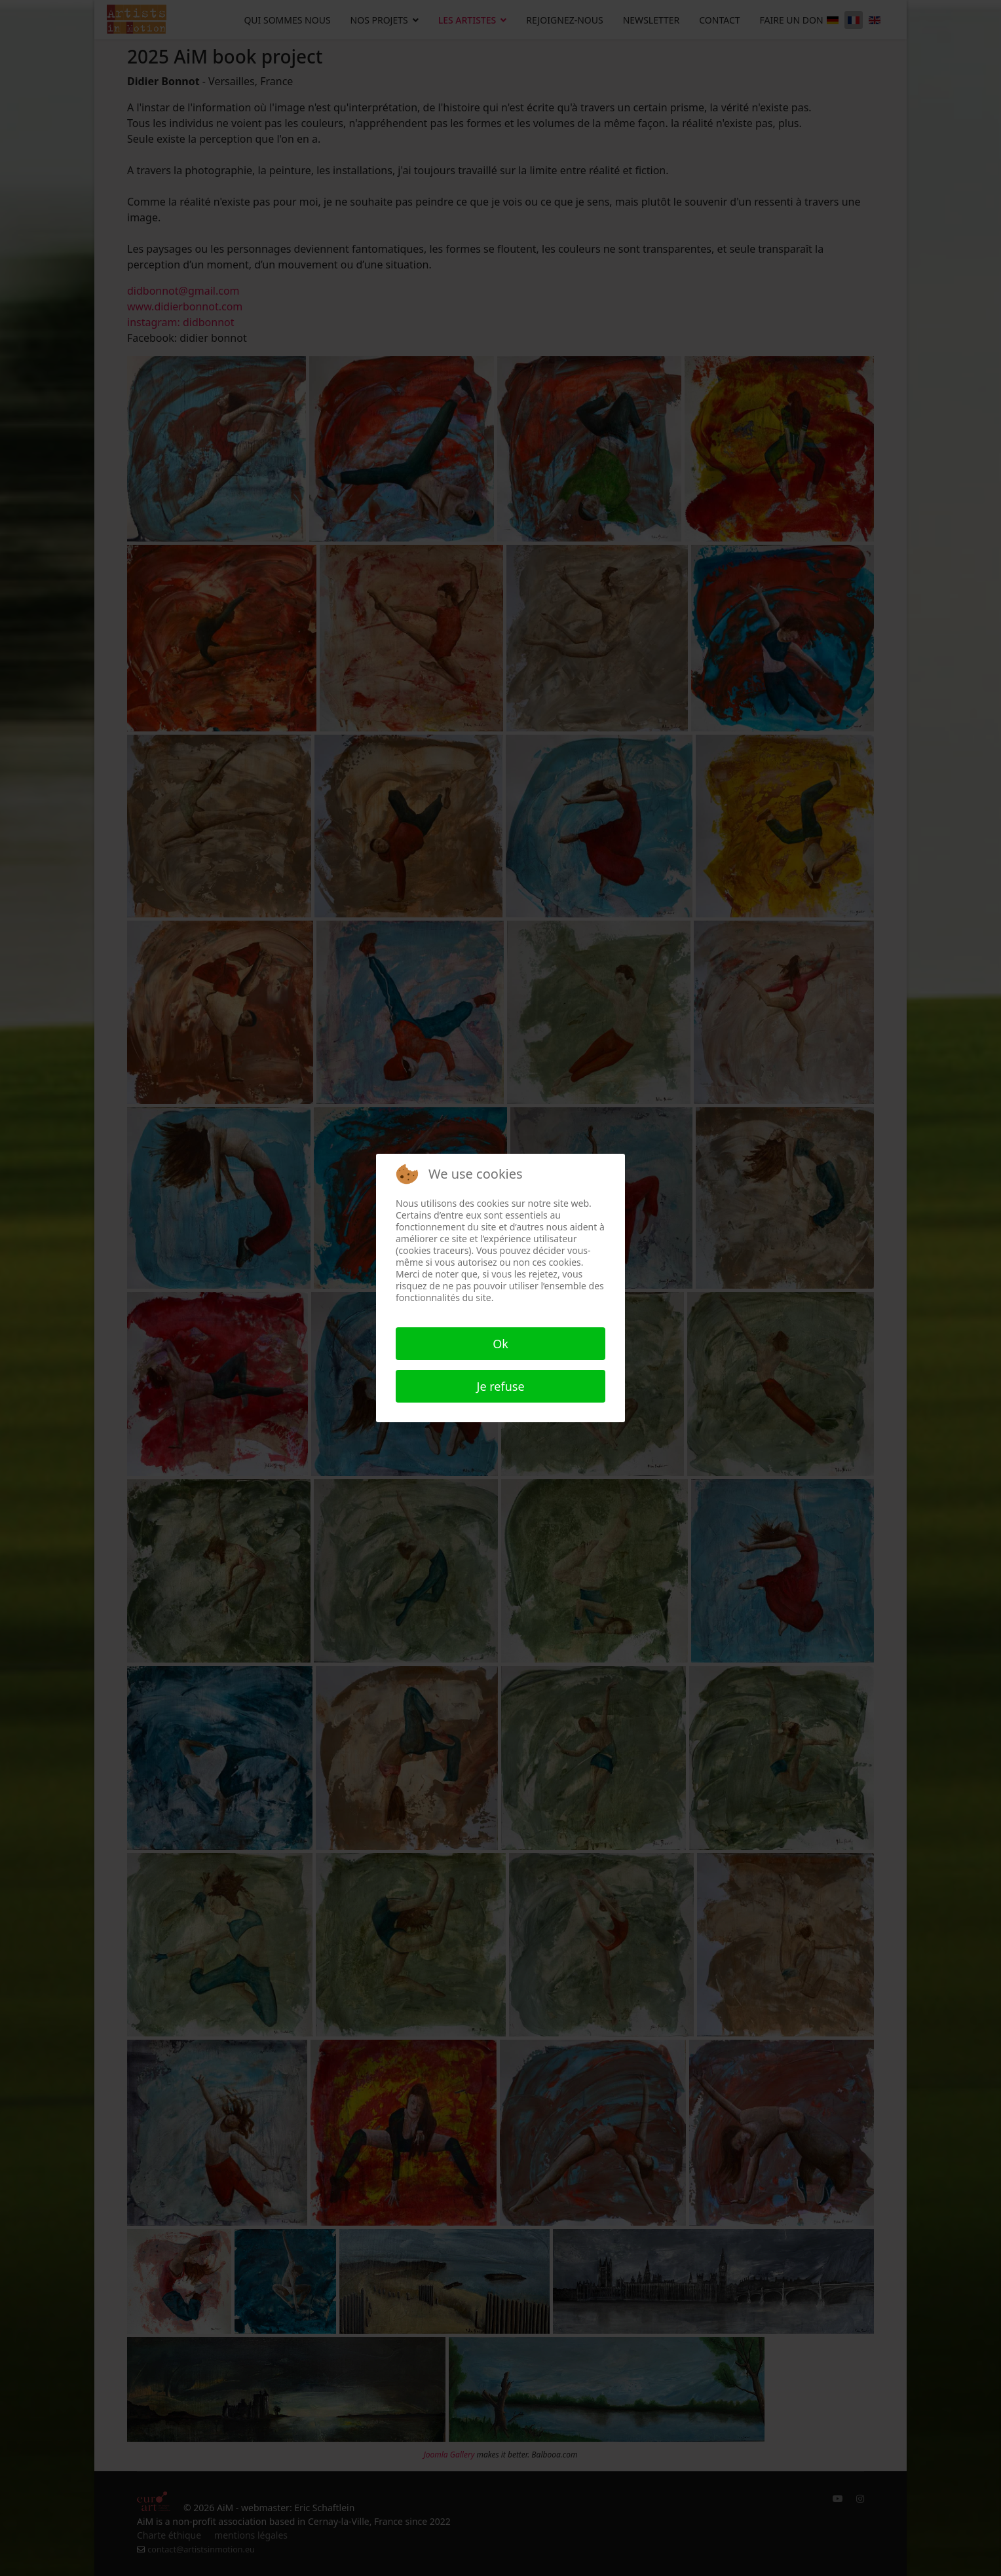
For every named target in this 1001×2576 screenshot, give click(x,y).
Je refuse (500, 1386)
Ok (500, 1344)
